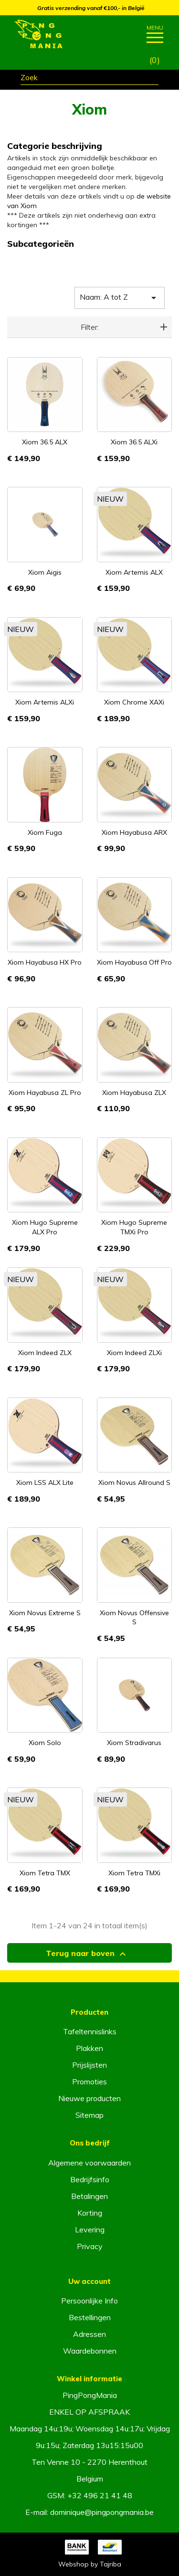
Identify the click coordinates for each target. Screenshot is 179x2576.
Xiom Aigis (45, 572)
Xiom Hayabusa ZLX (134, 1092)
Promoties (89, 2081)
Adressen (89, 2334)
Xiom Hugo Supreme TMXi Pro (134, 1227)
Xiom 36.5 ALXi (134, 442)
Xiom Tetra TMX (45, 1873)
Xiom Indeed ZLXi (134, 1352)
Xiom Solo (45, 1742)
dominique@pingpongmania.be (102, 2512)
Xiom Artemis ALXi (44, 702)
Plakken (89, 2048)
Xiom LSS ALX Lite (45, 1482)
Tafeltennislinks (89, 2031)
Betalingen (89, 2196)
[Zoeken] (89, 79)
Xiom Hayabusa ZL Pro (45, 1092)
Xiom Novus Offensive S (134, 1618)
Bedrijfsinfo (89, 2179)
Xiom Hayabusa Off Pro (134, 962)
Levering (90, 2229)
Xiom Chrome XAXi (134, 702)
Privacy (90, 2246)
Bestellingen (90, 2317)
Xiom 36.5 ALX (44, 442)
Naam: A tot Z (119, 298)
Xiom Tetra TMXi (134, 1873)
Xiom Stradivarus (134, 1742)
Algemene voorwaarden (89, 2162)
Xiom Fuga (45, 832)
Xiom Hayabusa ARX (134, 832)
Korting (89, 2213)
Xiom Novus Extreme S (45, 1613)
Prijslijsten (89, 2065)
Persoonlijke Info (89, 2300)
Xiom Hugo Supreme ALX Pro (45, 1227)
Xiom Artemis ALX (134, 572)
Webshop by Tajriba (89, 2564)
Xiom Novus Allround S (134, 1482)
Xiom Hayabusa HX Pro (45, 962)
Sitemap (89, 2115)
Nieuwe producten (89, 2098)
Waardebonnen (89, 2350)
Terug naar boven (87, 1954)
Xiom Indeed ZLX (45, 1352)
